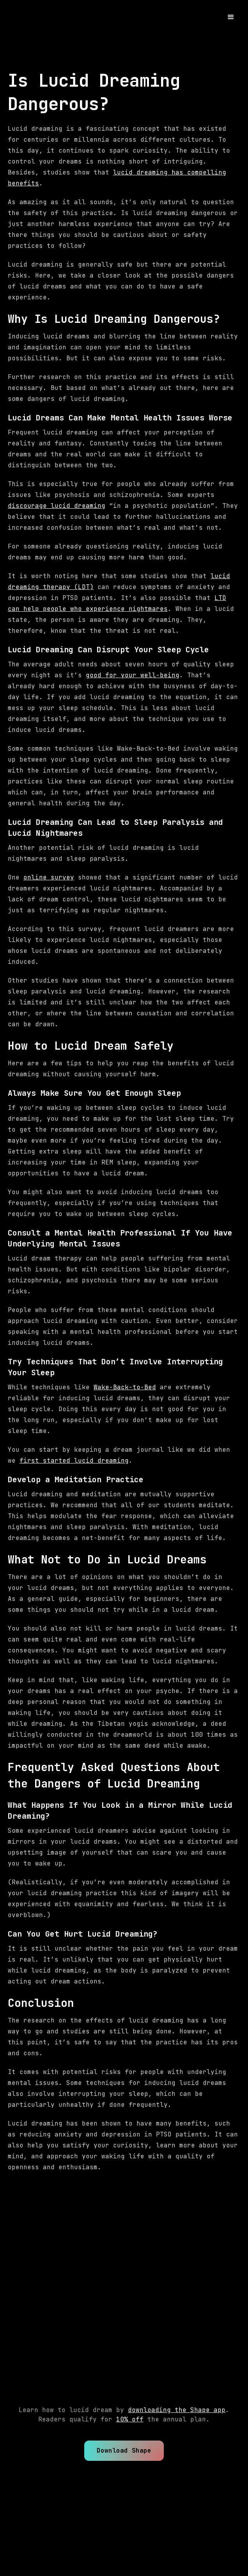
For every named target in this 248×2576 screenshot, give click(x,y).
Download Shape (124, 2450)
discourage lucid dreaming (56, 506)
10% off (129, 2419)
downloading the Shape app (176, 2410)
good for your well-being (132, 675)
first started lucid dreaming (74, 1460)
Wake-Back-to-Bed (125, 1387)
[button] (230, 17)
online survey (48, 877)
